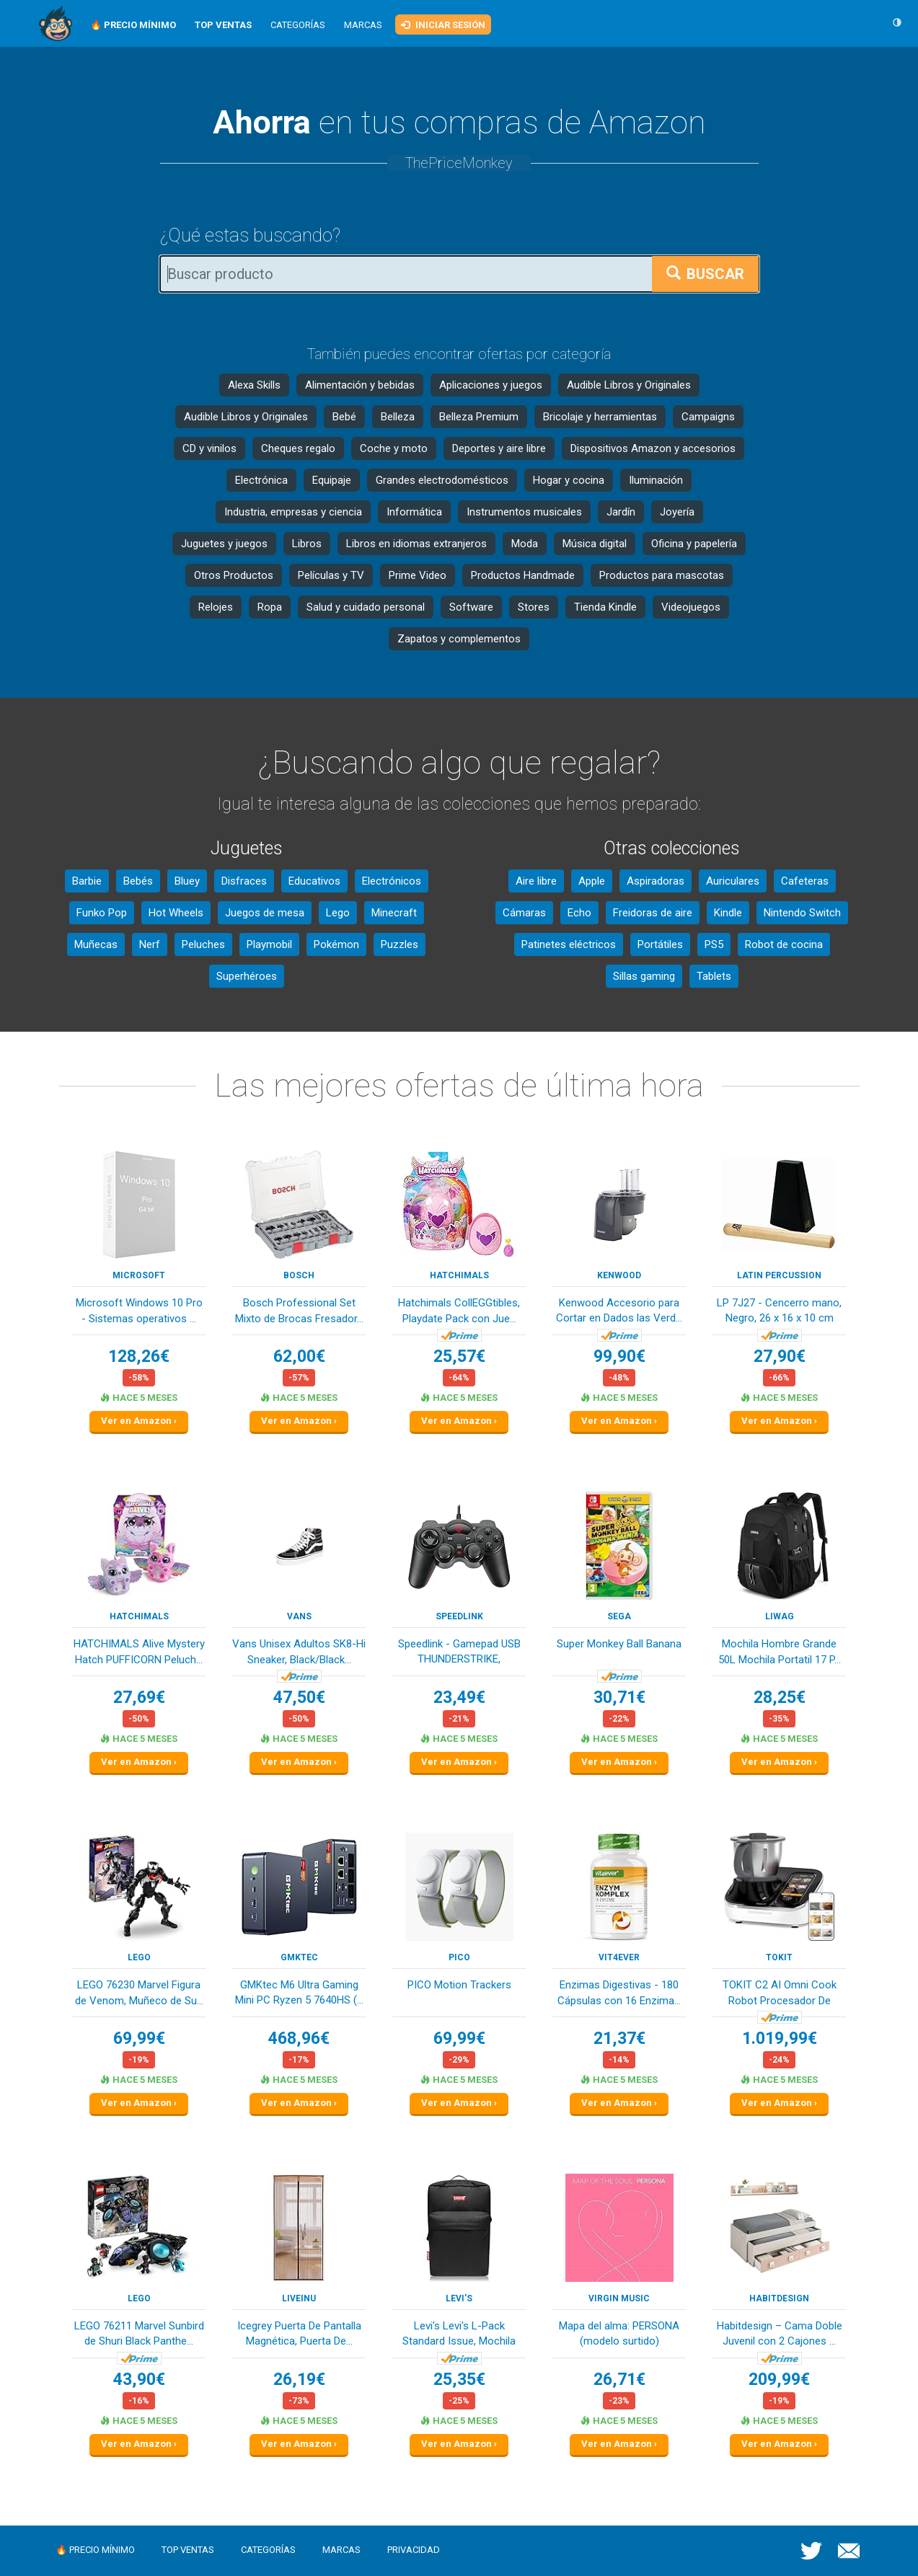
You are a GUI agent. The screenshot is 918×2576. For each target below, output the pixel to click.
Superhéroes (246, 976)
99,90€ (619, 1356)
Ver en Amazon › (139, 1420)
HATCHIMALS (459, 1275)
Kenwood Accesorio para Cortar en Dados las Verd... (619, 1310)
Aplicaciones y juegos (490, 385)
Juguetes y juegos (224, 543)
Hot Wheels (176, 912)
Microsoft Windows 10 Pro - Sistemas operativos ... (139, 1310)
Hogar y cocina (568, 480)
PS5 (714, 944)
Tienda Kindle (605, 607)
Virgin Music (619, 2298)
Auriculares (732, 881)
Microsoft (138, 1275)
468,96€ (299, 2038)
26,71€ (619, 2379)
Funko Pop (101, 912)
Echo (579, 912)
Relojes (215, 607)
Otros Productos (233, 575)
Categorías (297, 24)
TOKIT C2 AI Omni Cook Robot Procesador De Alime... (780, 1993)
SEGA (619, 1616)
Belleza (398, 416)
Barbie (87, 881)
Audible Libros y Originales (629, 385)
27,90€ (780, 1356)
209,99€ (779, 2379)
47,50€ (299, 1697)
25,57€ (459, 1356)
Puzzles (399, 944)
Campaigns (708, 416)
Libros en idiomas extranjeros (416, 543)
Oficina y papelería (694, 543)
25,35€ (459, 2379)
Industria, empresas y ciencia (293, 511)
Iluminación (656, 480)
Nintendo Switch (802, 912)
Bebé (344, 416)
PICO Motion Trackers (459, 1984)
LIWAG (779, 1616)
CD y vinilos (209, 448)
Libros (307, 543)
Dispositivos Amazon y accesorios (653, 448)
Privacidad (413, 2549)
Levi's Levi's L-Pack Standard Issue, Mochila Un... (459, 2334)
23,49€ (459, 1697)
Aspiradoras (655, 881)
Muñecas (96, 944)
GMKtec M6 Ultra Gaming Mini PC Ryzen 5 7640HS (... (299, 1992)
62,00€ (299, 1356)
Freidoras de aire (652, 912)
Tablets (714, 976)
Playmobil (269, 944)
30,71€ (619, 1697)
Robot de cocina (784, 944)
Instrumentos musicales (524, 511)
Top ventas (188, 2549)
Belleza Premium (478, 416)
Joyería (677, 511)
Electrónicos (391, 881)
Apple (591, 881)
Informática (414, 511)
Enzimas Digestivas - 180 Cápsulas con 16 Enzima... (619, 1992)
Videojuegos (690, 607)
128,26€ (138, 1356)
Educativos (314, 881)
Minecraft (394, 912)
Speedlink (459, 1616)
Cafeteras (805, 881)
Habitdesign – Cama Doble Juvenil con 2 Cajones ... (779, 2333)
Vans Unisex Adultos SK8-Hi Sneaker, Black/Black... (299, 1651)
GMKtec (299, 1957)
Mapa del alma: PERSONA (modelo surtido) (619, 2333)
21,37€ (619, 2038)
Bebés (138, 881)
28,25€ (780, 1697)
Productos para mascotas (661, 575)
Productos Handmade (523, 575)
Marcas (363, 24)
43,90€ (139, 2379)
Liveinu (299, 2298)
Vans (299, 1616)
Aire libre (536, 881)
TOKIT (779, 1957)
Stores (534, 607)
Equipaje (331, 480)
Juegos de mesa (264, 912)
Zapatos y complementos (459, 638)
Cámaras (524, 912)
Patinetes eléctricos (568, 944)
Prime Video (417, 575)
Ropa (269, 607)
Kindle (728, 912)
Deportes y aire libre (499, 448)
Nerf (149, 944)
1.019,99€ (779, 2038)
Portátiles (660, 944)
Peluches (203, 944)
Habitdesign (779, 2298)
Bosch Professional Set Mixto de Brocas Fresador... (299, 1310)
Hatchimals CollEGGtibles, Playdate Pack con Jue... (459, 1310)
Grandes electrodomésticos (442, 480)
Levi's (459, 2298)
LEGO (139, 1957)
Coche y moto (394, 448)
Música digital (594, 543)
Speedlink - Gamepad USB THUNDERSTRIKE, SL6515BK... (459, 1652)
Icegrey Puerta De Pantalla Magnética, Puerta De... (299, 2333)
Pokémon (336, 944)
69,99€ (139, 2038)
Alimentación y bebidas (360, 385)
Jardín (620, 511)
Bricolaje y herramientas (600, 416)
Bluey (187, 881)
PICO (459, 1957)
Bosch (298, 1275)
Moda (524, 543)
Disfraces (244, 881)
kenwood (619, 1275)
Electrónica (261, 480)
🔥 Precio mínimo (95, 2549)
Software (471, 607)
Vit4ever (619, 1957)
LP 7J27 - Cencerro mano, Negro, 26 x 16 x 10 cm (779, 1310)
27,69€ (139, 1697)
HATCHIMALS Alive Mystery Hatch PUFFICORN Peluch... (139, 1651)
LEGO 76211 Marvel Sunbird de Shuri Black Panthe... (139, 2333)
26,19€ (299, 2379)
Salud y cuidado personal (365, 607)
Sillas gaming (644, 976)
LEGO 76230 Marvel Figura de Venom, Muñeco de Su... (139, 1992)
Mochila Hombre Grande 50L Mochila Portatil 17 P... (779, 1651)
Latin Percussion (779, 1275)
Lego (338, 912)
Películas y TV (331, 575)
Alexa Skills (254, 385)
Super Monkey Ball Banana (619, 1643)
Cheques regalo (298, 448)
